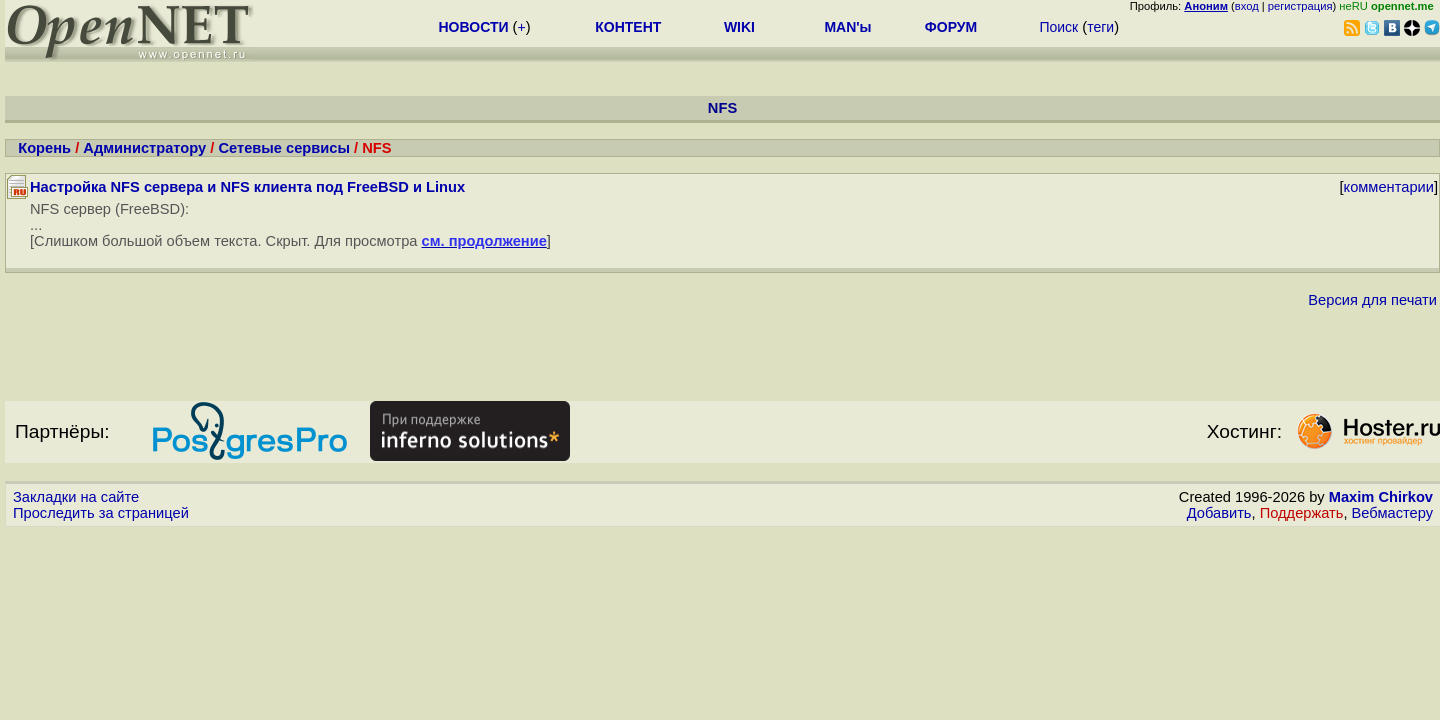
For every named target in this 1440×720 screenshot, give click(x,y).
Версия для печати (1372, 300)
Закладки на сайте (76, 497)
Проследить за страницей (101, 513)
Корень (44, 148)
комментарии (1389, 187)
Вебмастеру (1392, 513)
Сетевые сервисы (284, 148)
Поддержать (1302, 513)
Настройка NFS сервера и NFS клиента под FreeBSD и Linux (247, 187)
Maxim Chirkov (1381, 497)
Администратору (144, 148)
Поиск (1058, 27)
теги (1100, 27)
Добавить (1219, 513)
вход (1247, 6)
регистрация (1300, 6)
